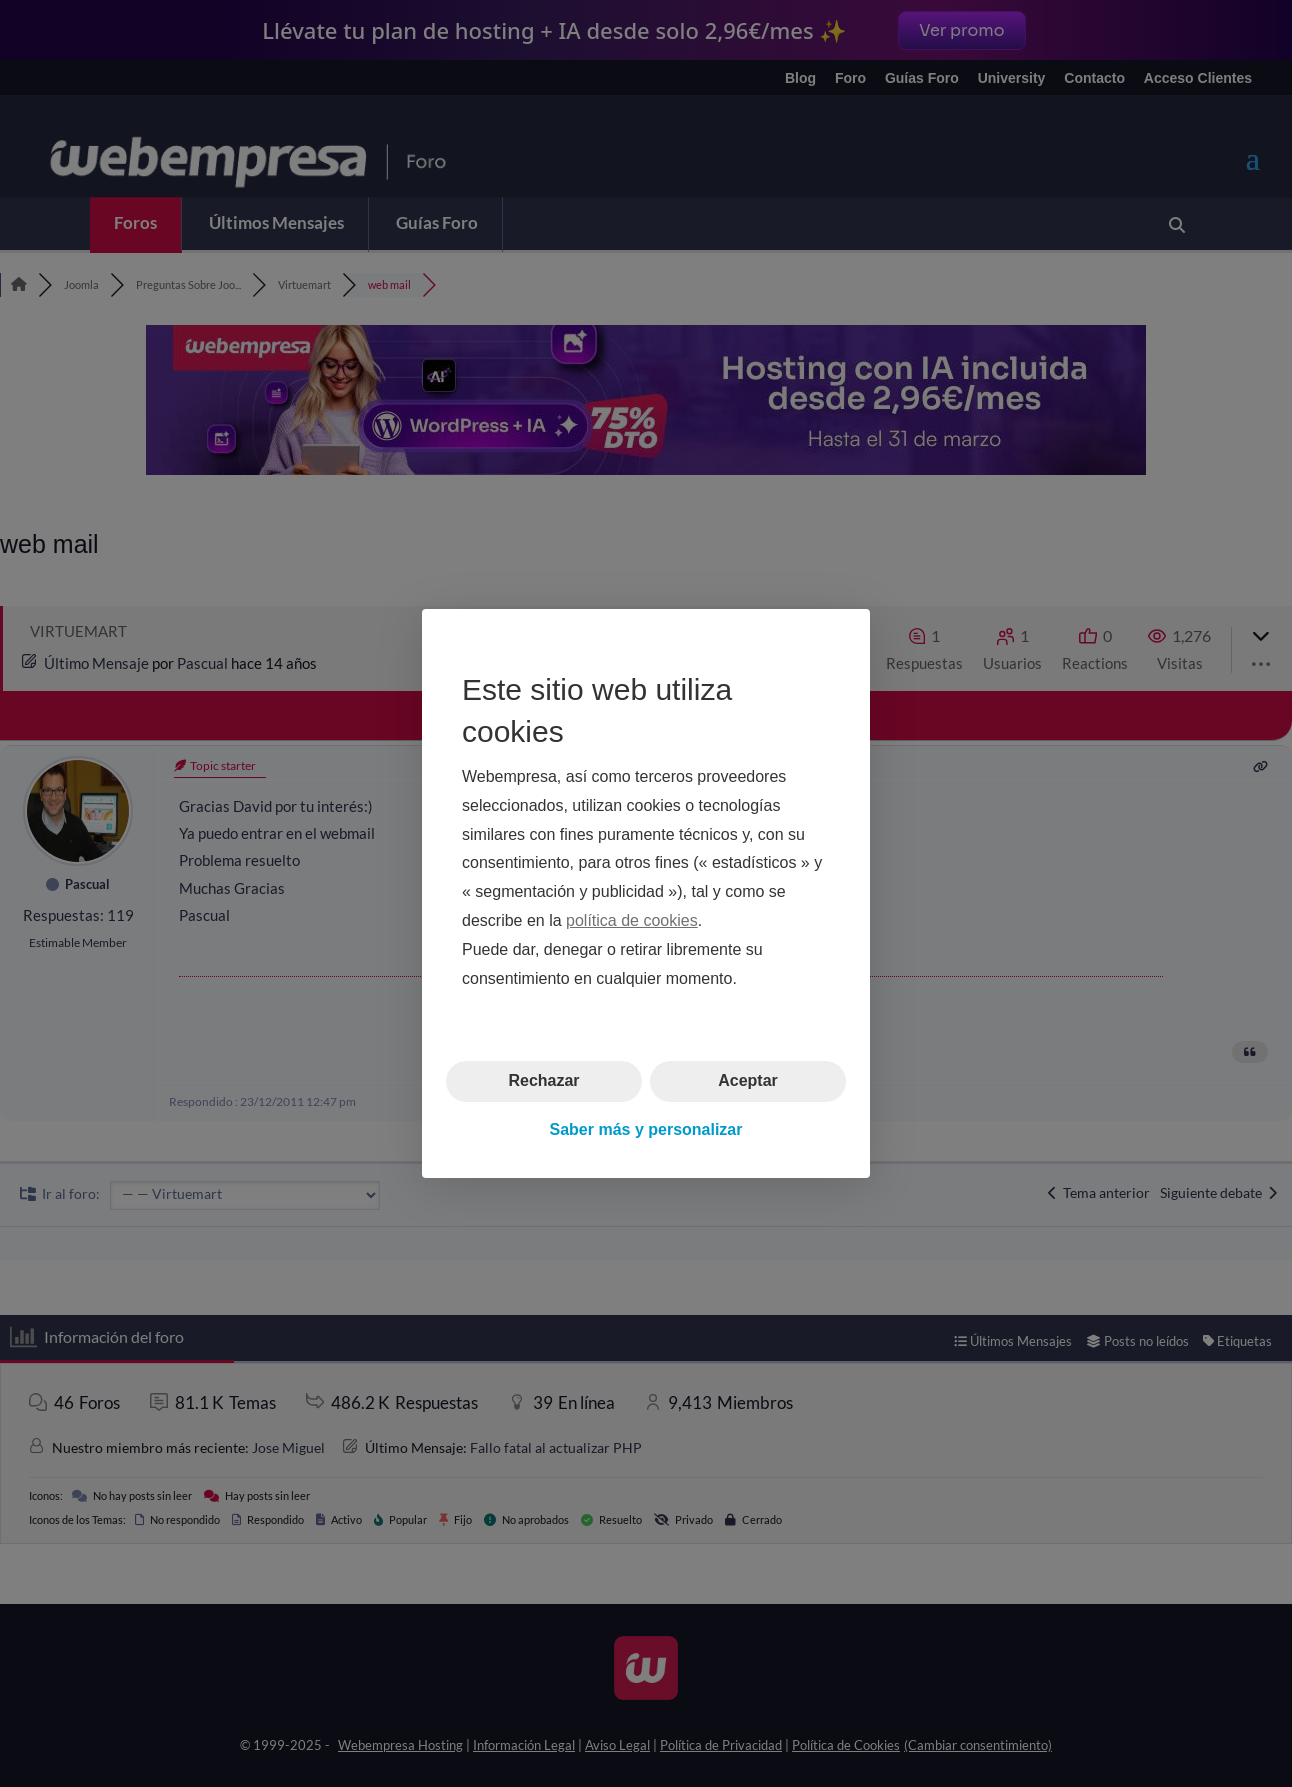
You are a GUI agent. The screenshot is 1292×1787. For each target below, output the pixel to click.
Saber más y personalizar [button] (646, 1129)
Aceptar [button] (748, 1080)
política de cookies (632, 920)
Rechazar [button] (543, 1080)
